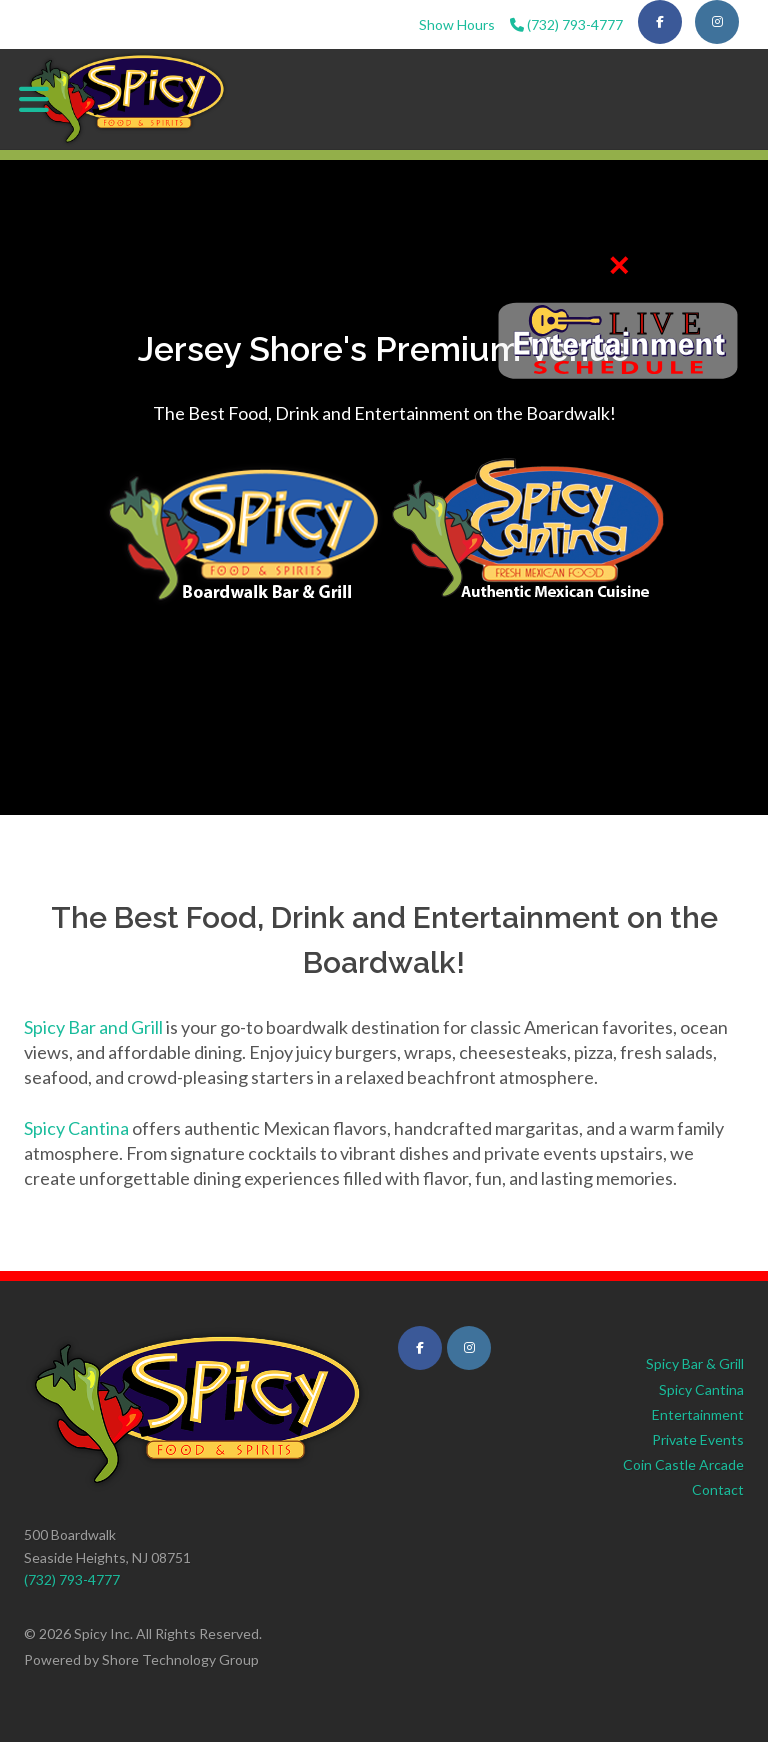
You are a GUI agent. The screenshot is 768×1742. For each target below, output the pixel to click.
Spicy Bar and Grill (93, 1027)
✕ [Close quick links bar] (618, 265)
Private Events (698, 1439)
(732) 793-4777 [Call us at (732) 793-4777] (566, 24)
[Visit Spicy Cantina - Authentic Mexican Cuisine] (526, 530)
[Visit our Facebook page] (660, 22)
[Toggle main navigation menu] (34, 98)
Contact (718, 1489)
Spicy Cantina (76, 1128)
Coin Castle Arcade (683, 1464)
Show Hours (457, 24)
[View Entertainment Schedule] (618, 342)
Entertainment (698, 1414)
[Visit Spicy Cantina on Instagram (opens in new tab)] (469, 1348)
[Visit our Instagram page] (717, 22)
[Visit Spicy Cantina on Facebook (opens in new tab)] (420, 1348)
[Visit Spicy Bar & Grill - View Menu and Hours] (244, 530)
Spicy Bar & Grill (695, 1363)
